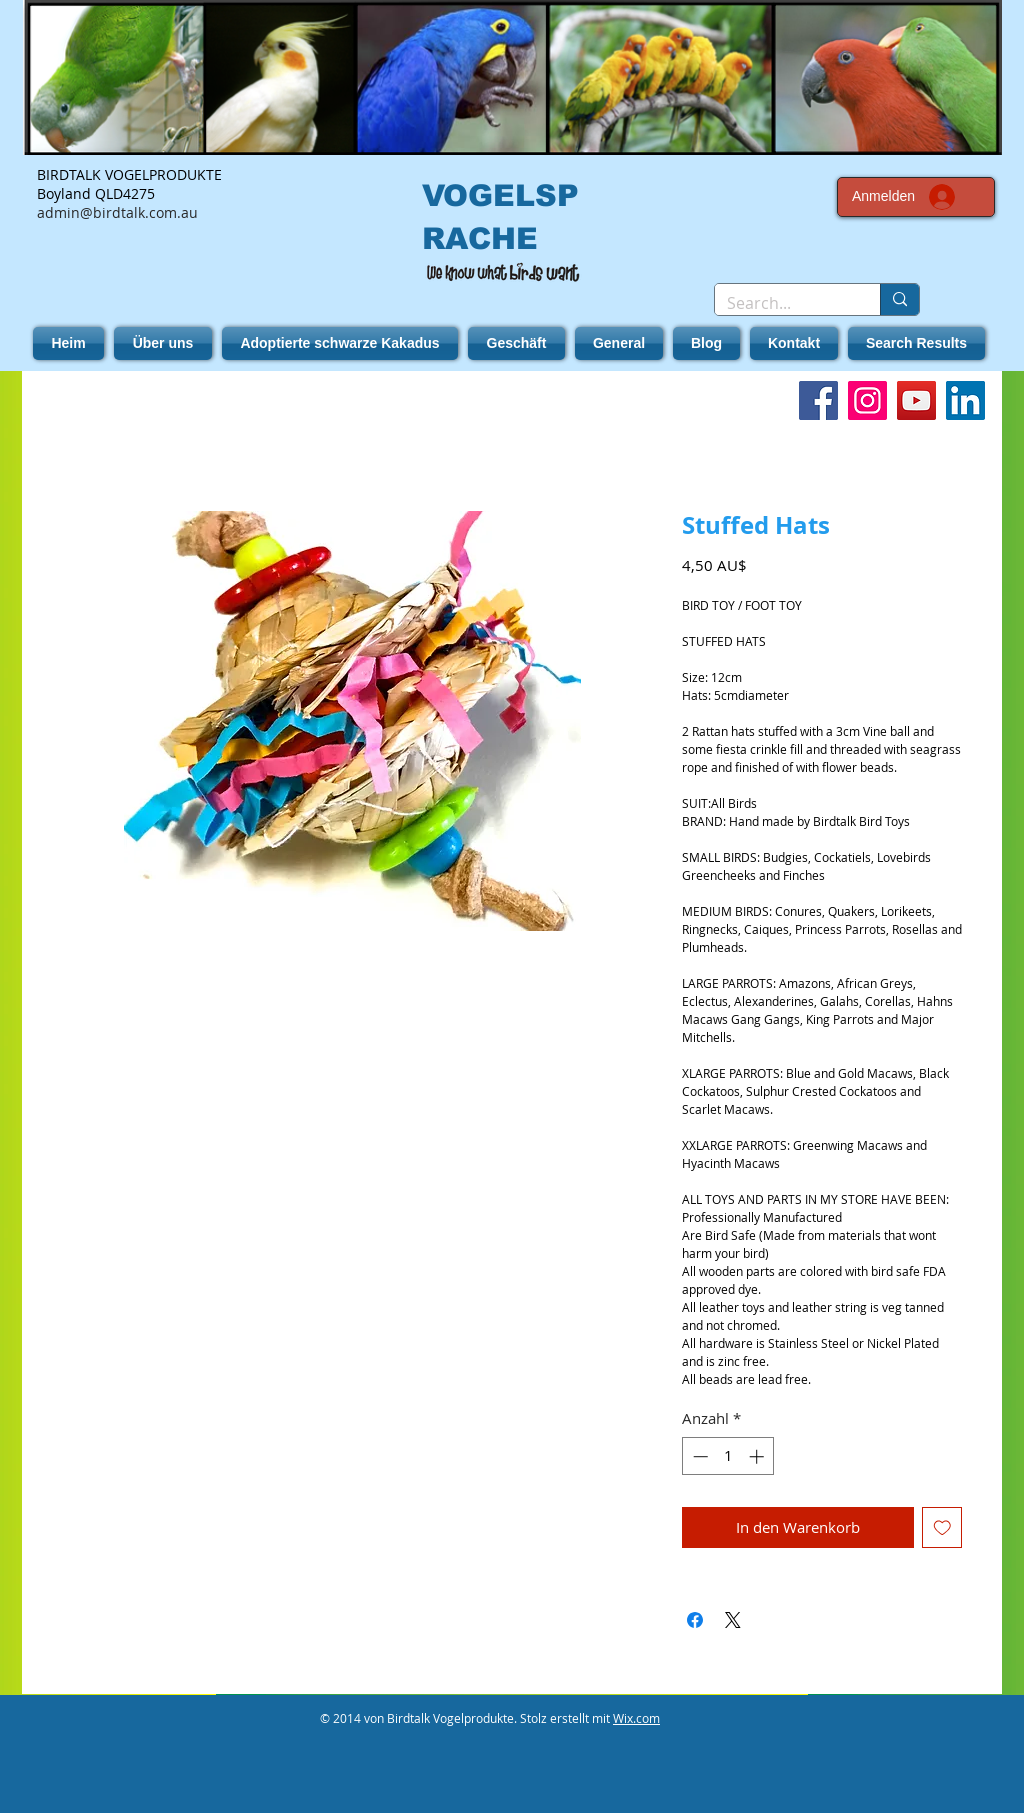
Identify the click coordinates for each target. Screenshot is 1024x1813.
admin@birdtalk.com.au (117, 212)
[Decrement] (698, 1456)
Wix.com (636, 1718)
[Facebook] (818, 400)
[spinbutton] (728, 1456)
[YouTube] (916, 400)
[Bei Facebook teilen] (695, 1620)
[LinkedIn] (965, 400)
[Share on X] (733, 1620)
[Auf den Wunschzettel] (942, 1527)
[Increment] (758, 1456)
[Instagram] (867, 400)
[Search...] (782, 303)
